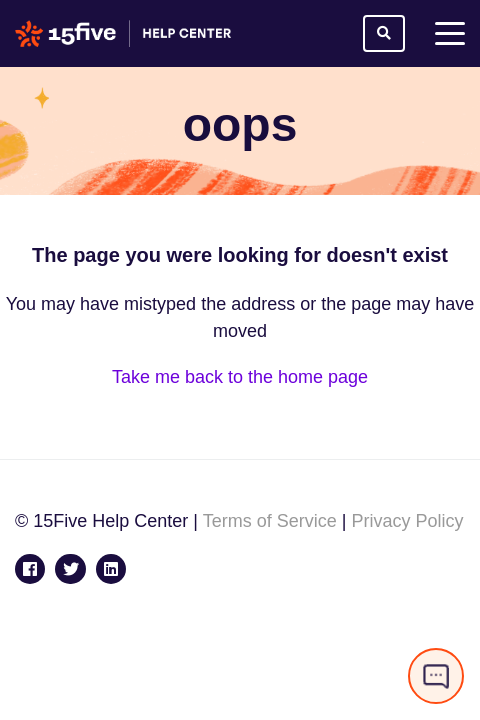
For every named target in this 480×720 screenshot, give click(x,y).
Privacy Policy (407, 521)
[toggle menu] (450, 34)
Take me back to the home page (240, 377)
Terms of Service (270, 521)
